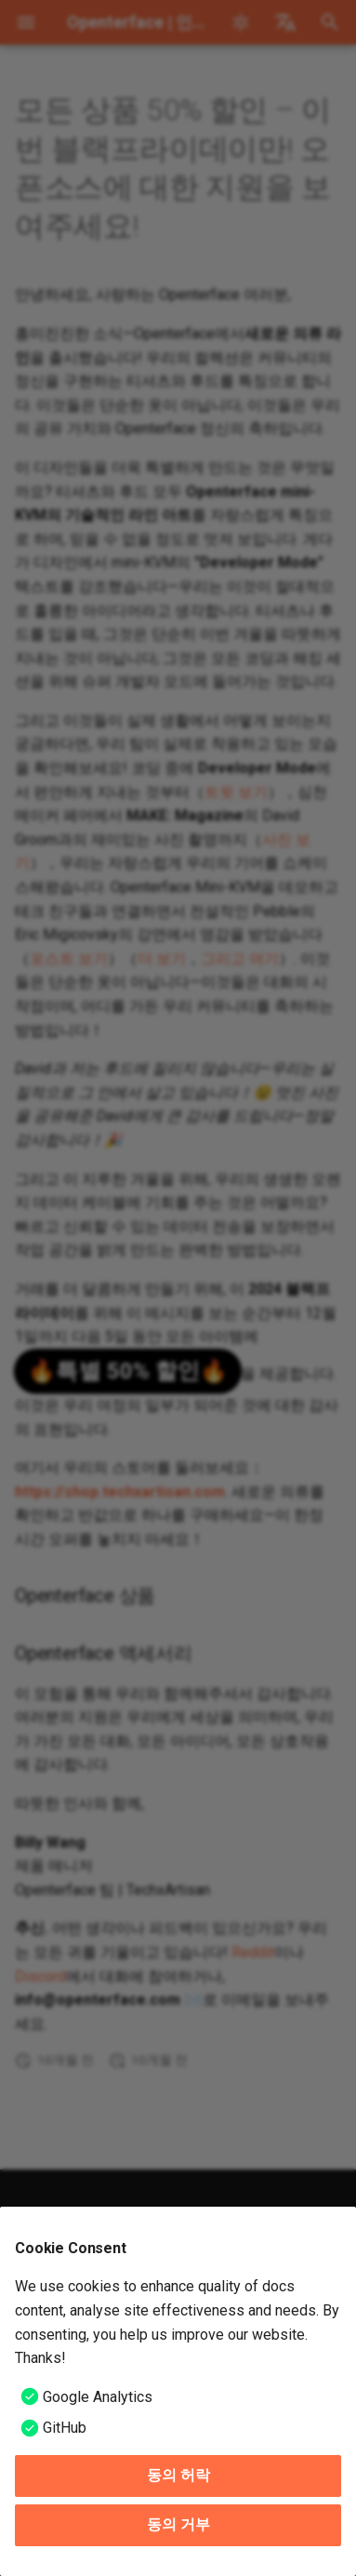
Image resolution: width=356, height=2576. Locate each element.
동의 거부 (178, 2524)
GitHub (64, 2427)
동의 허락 (178, 2475)
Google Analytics (97, 2397)
